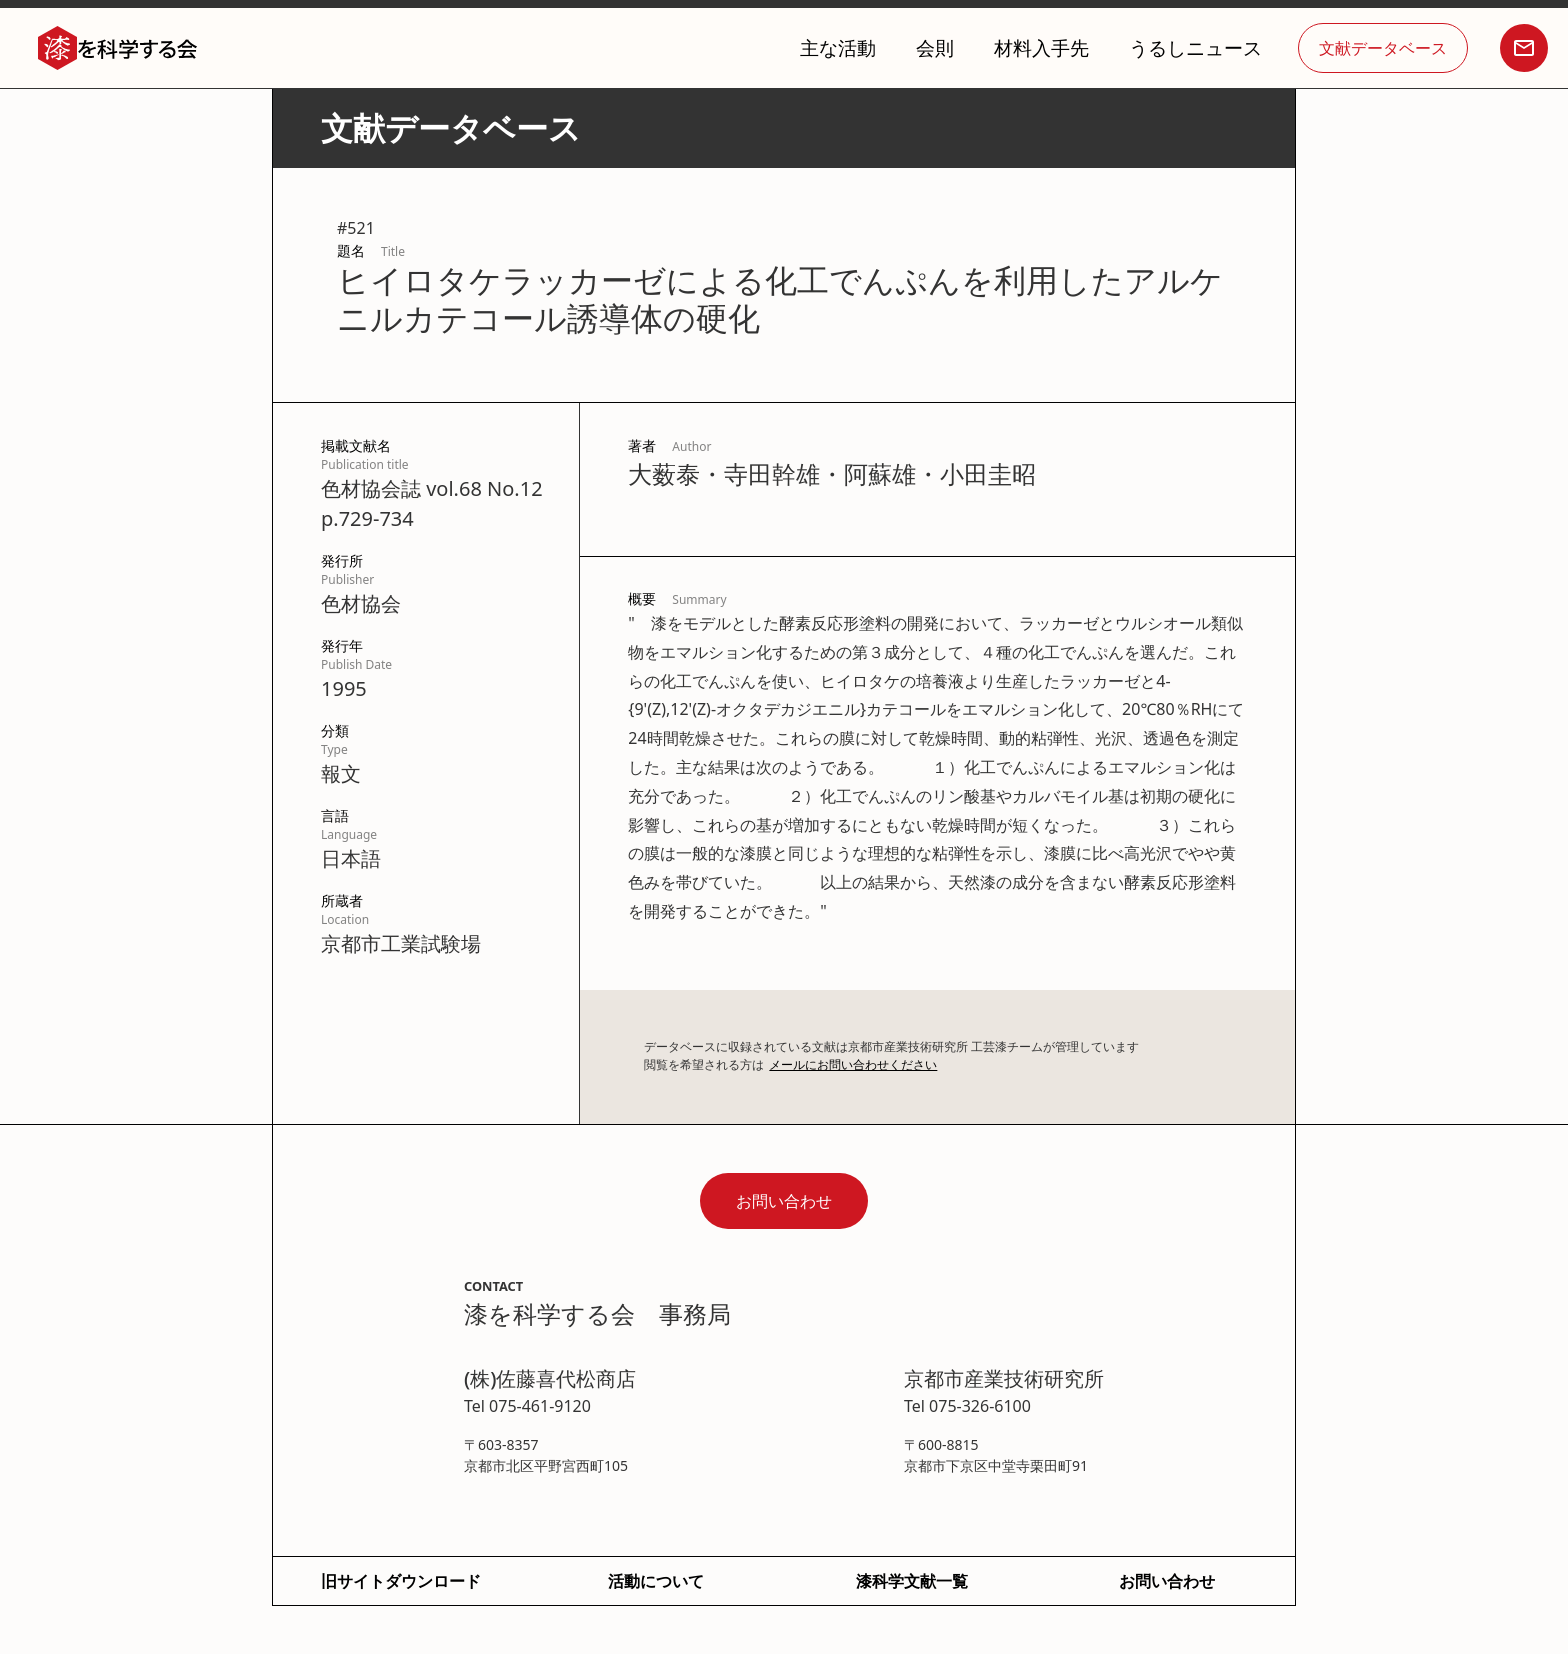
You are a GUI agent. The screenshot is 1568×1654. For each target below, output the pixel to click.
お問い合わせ (784, 1201)
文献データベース (1383, 48)
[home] (118, 48)
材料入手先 (1041, 47)
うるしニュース (1195, 47)
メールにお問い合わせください (853, 1064)
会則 (935, 47)
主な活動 (838, 47)
